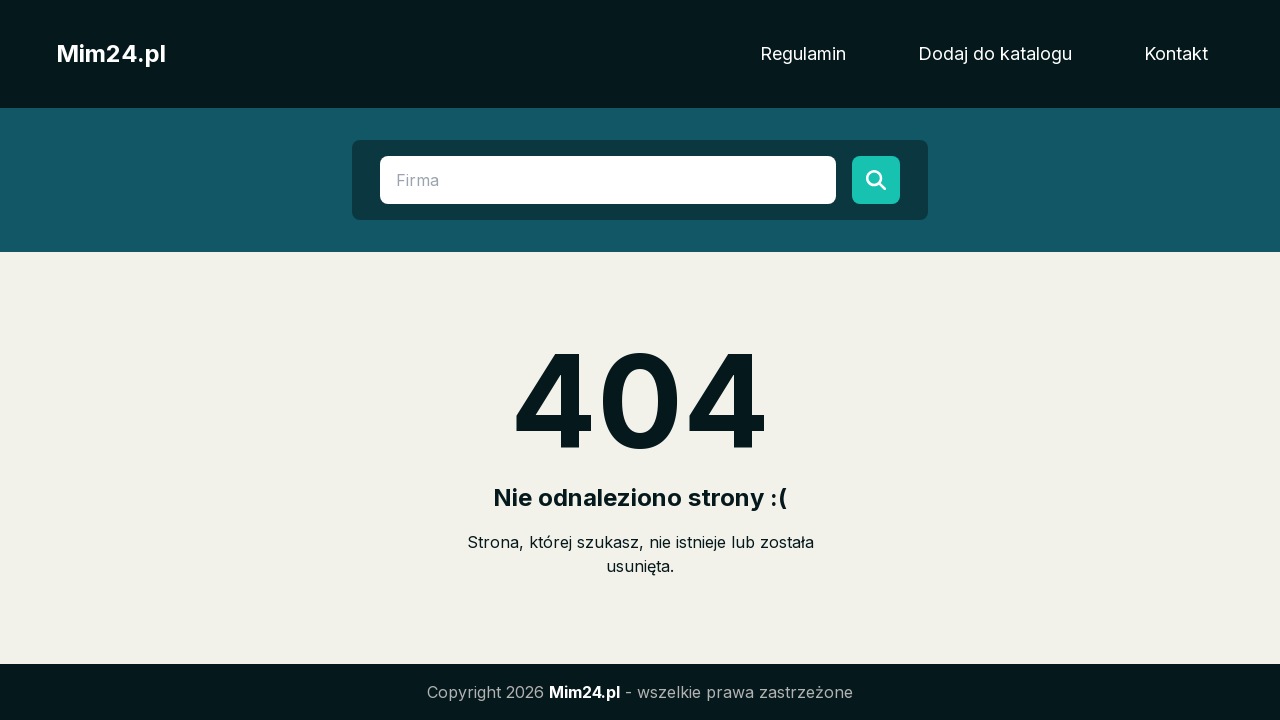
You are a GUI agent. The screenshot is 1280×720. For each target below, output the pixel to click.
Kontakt (1176, 53)
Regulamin (803, 53)
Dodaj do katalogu (995, 53)
